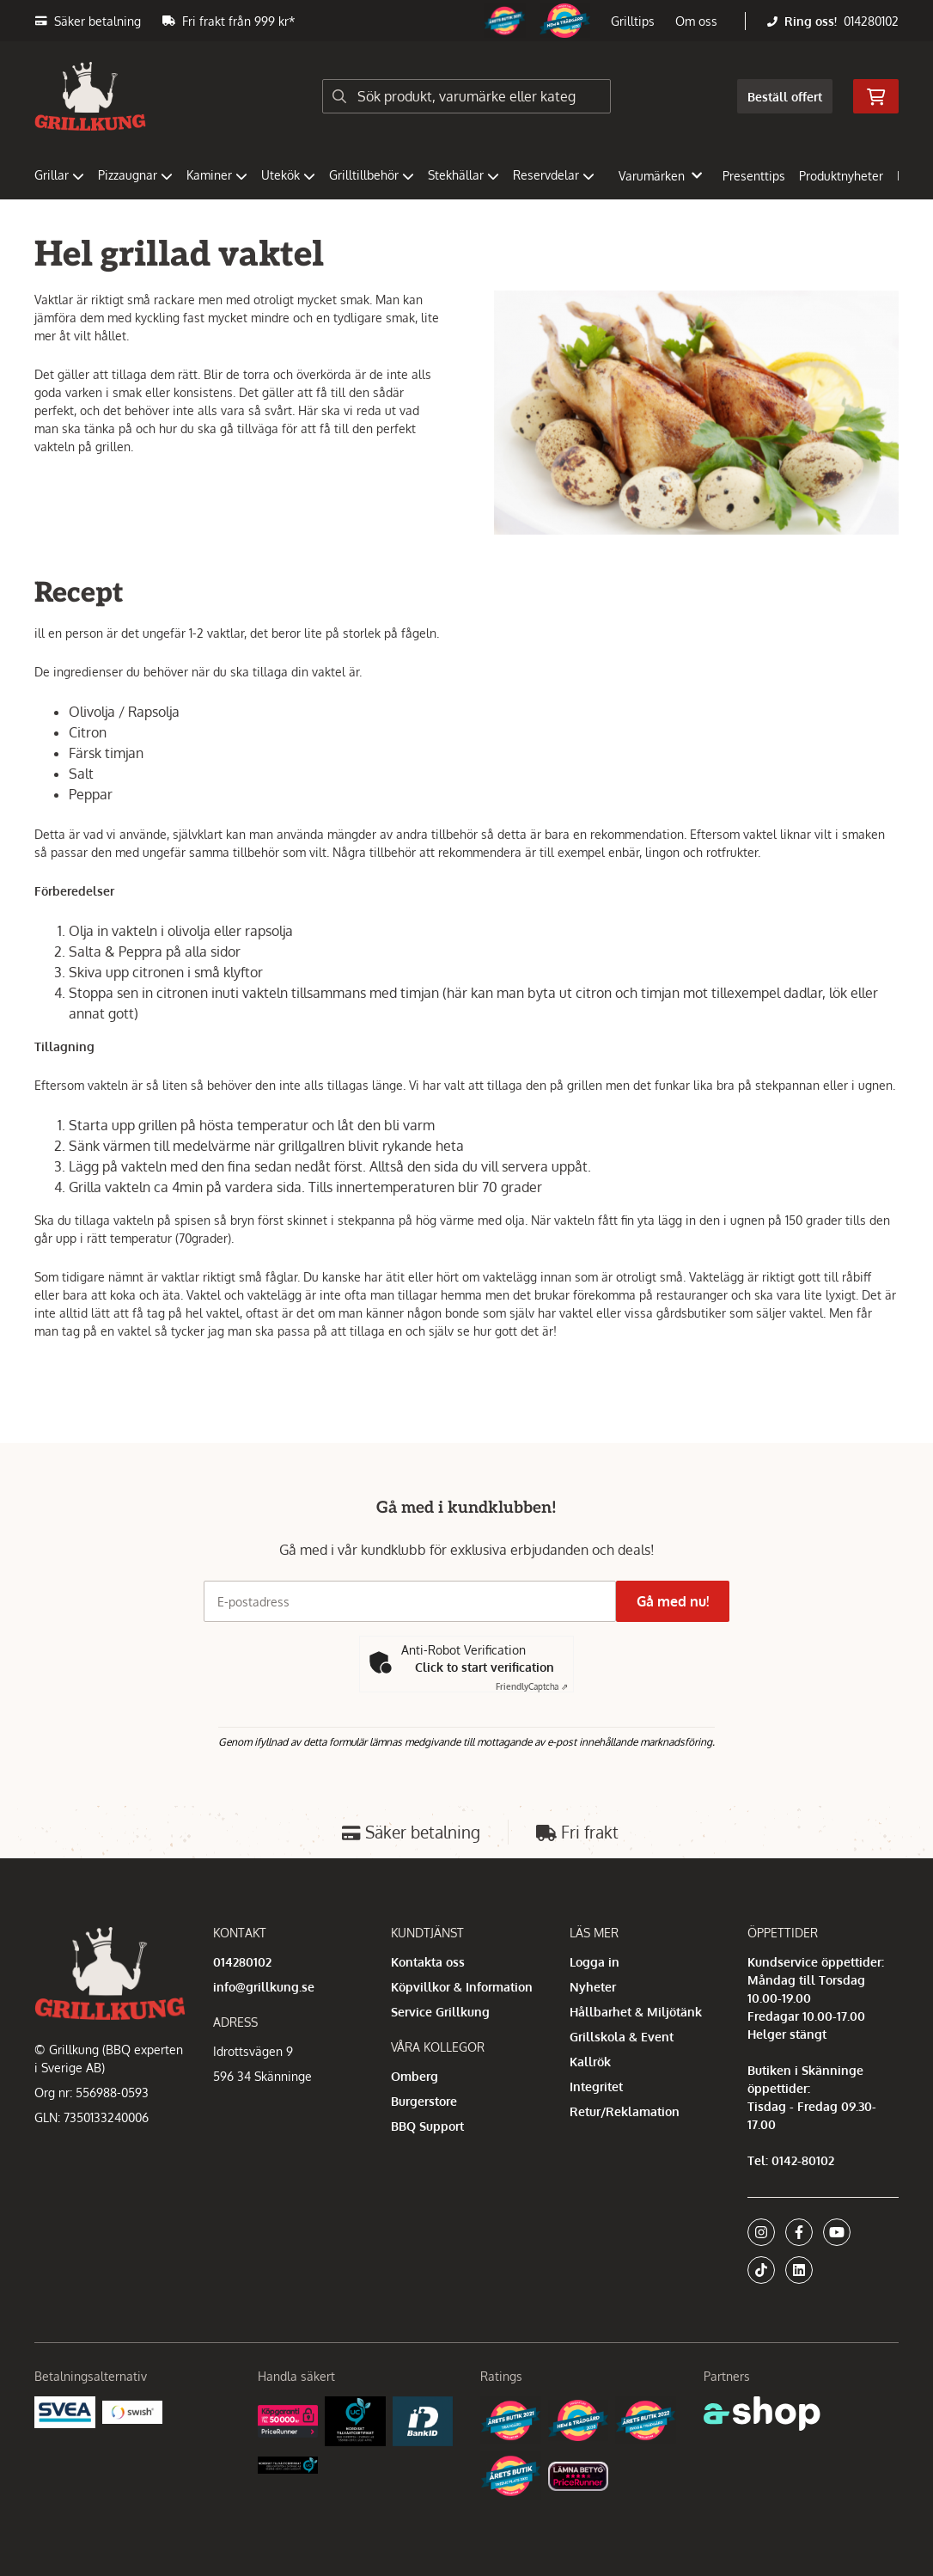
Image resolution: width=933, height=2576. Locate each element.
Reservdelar (554, 175)
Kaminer (216, 175)
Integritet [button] (596, 2086)
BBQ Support (427, 2126)
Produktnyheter (841, 175)
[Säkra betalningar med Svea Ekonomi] (64, 2410)
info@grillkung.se (263, 1986)
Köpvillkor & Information (462, 1986)
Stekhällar (463, 175)
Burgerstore (424, 2101)
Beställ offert (784, 96)
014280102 (871, 21)
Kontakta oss (428, 1962)
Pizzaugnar (135, 175)
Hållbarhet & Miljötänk (636, 2011)
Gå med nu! (679, 1601)
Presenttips (754, 175)
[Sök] (466, 96)
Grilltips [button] (633, 21)
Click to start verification (484, 1667)
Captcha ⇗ (532, 1686)
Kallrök (590, 2061)
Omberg (414, 2076)
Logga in (594, 1962)
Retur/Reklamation (625, 2111)
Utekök (288, 175)
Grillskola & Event (622, 2036)
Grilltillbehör (371, 175)
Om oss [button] (696, 21)
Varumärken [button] (660, 175)
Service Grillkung (440, 2011)
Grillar (59, 175)
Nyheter (593, 1986)
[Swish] (132, 2411)
